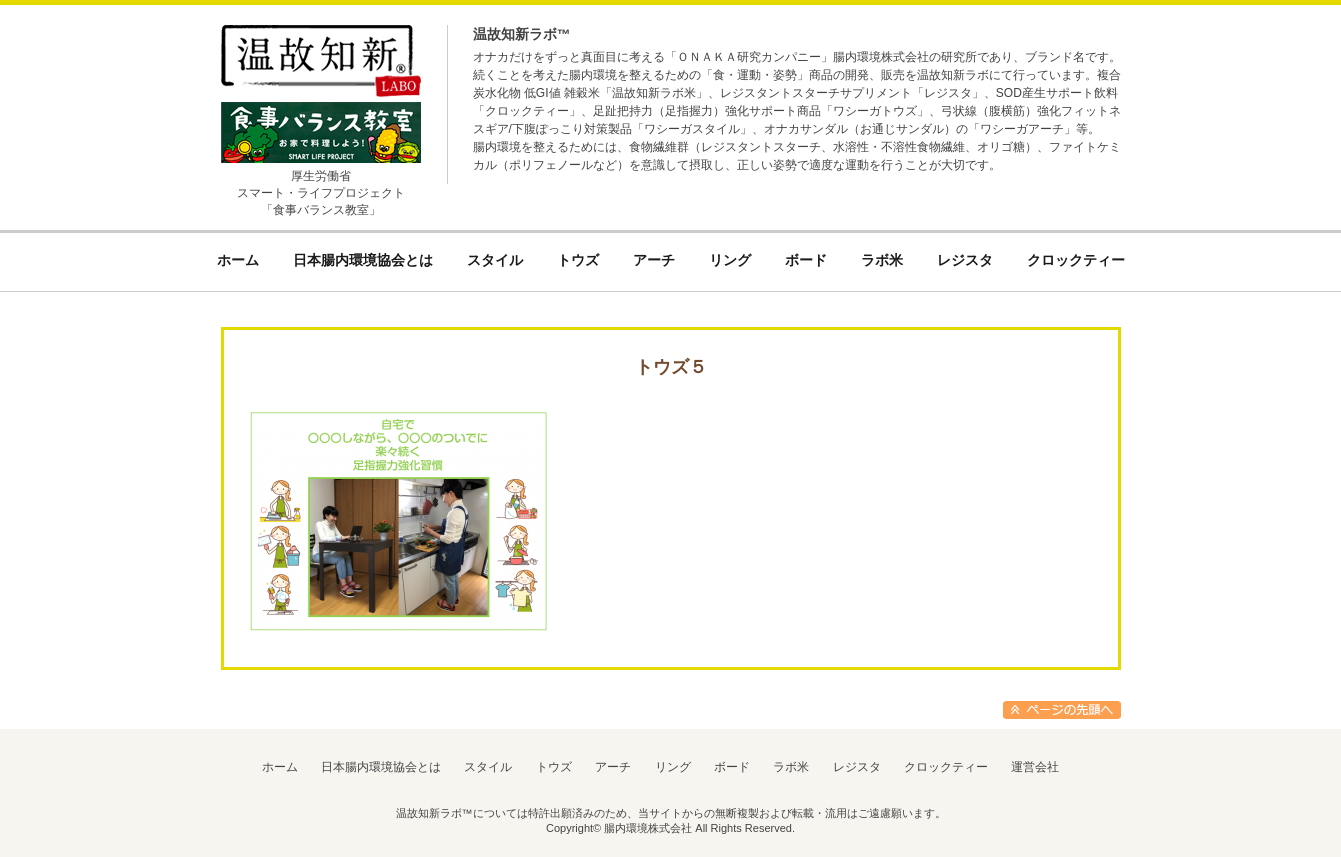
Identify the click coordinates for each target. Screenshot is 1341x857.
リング (673, 767)
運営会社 (1035, 767)
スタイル (488, 767)
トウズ (554, 767)
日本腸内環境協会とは (381, 767)
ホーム (280, 767)
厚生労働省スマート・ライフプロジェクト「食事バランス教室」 (321, 193)
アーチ (613, 767)
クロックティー (946, 767)
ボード (732, 767)
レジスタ (857, 767)
